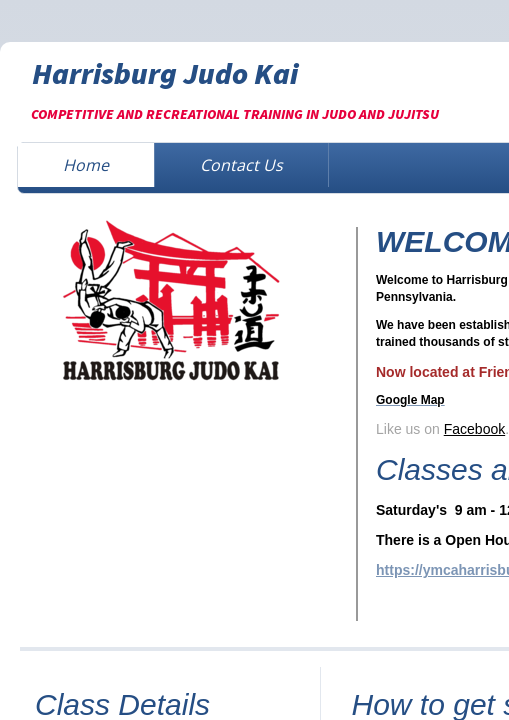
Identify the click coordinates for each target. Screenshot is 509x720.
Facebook (474, 429)
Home (86, 165)
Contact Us (241, 165)
